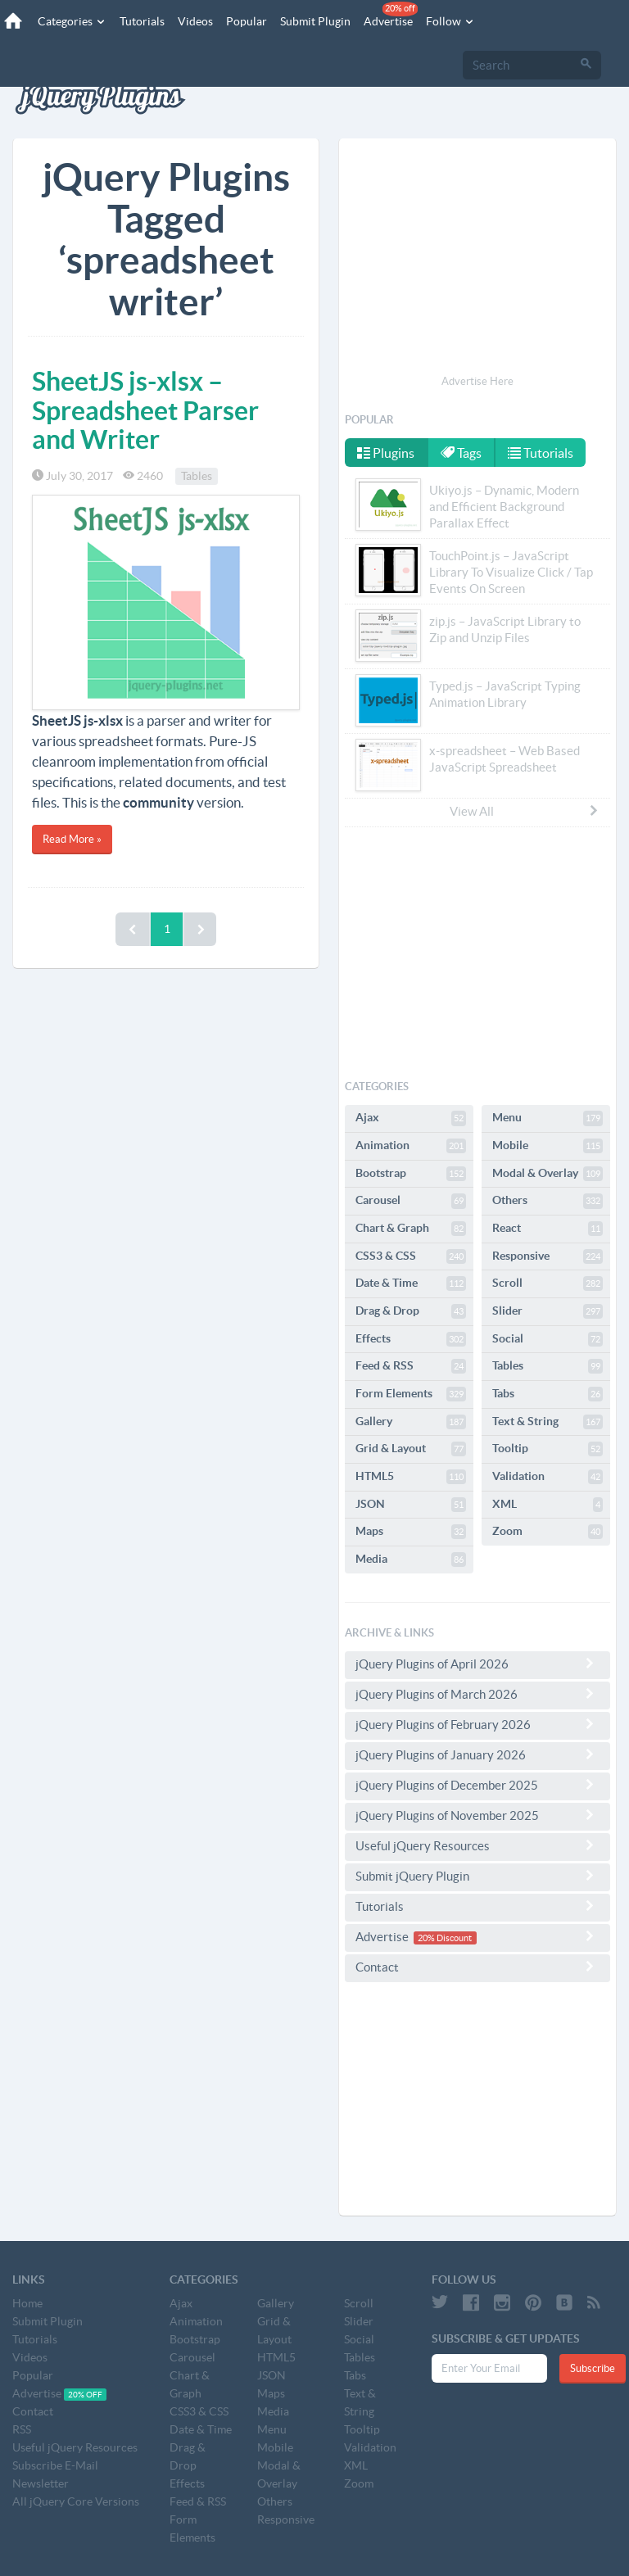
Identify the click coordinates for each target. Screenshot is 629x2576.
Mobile (547, 1146)
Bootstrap (410, 1173)
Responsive (547, 1256)
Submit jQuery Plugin (477, 1875)
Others (547, 1200)
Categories (72, 21)
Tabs (547, 1394)
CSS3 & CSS (410, 1256)
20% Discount (445, 1938)
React (547, 1228)
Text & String (547, 1422)
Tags (461, 453)
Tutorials (142, 21)
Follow (450, 21)
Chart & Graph (410, 1228)
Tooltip (547, 1449)
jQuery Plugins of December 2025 (477, 1784)
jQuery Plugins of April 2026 (477, 1663)
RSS (21, 2429)
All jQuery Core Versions (75, 2501)
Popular (246, 21)
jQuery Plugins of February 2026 (477, 1724)
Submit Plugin (315, 21)
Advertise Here (477, 381)
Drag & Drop (410, 1311)
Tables (196, 475)
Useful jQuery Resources (477, 1845)
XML (547, 1504)
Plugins (385, 453)
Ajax (410, 1118)
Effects (410, 1339)
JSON (410, 1504)
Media (410, 1559)
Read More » (72, 839)
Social (547, 1339)
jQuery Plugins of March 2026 (477, 1693)
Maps (410, 1531)
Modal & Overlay (547, 1173)
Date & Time (410, 1283)
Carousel (410, 1200)
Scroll (547, 1283)
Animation (410, 1146)
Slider (547, 1311)
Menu (547, 1118)
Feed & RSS (410, 1366)
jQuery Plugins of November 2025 (477, 1815)
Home (27, 2303)
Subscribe (592, 2368)
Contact (477, 1966)
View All (525, 811)
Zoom (547, 1531)
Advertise (391, 15)
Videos (195, 21)
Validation (547, 1476)
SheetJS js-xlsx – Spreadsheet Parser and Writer (145, 409)
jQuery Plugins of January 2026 (477, 1754)
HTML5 (410, 1476)
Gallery (410, 1422)
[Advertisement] (477, 258)
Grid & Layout (410, 1449)
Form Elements (410, 1394)
